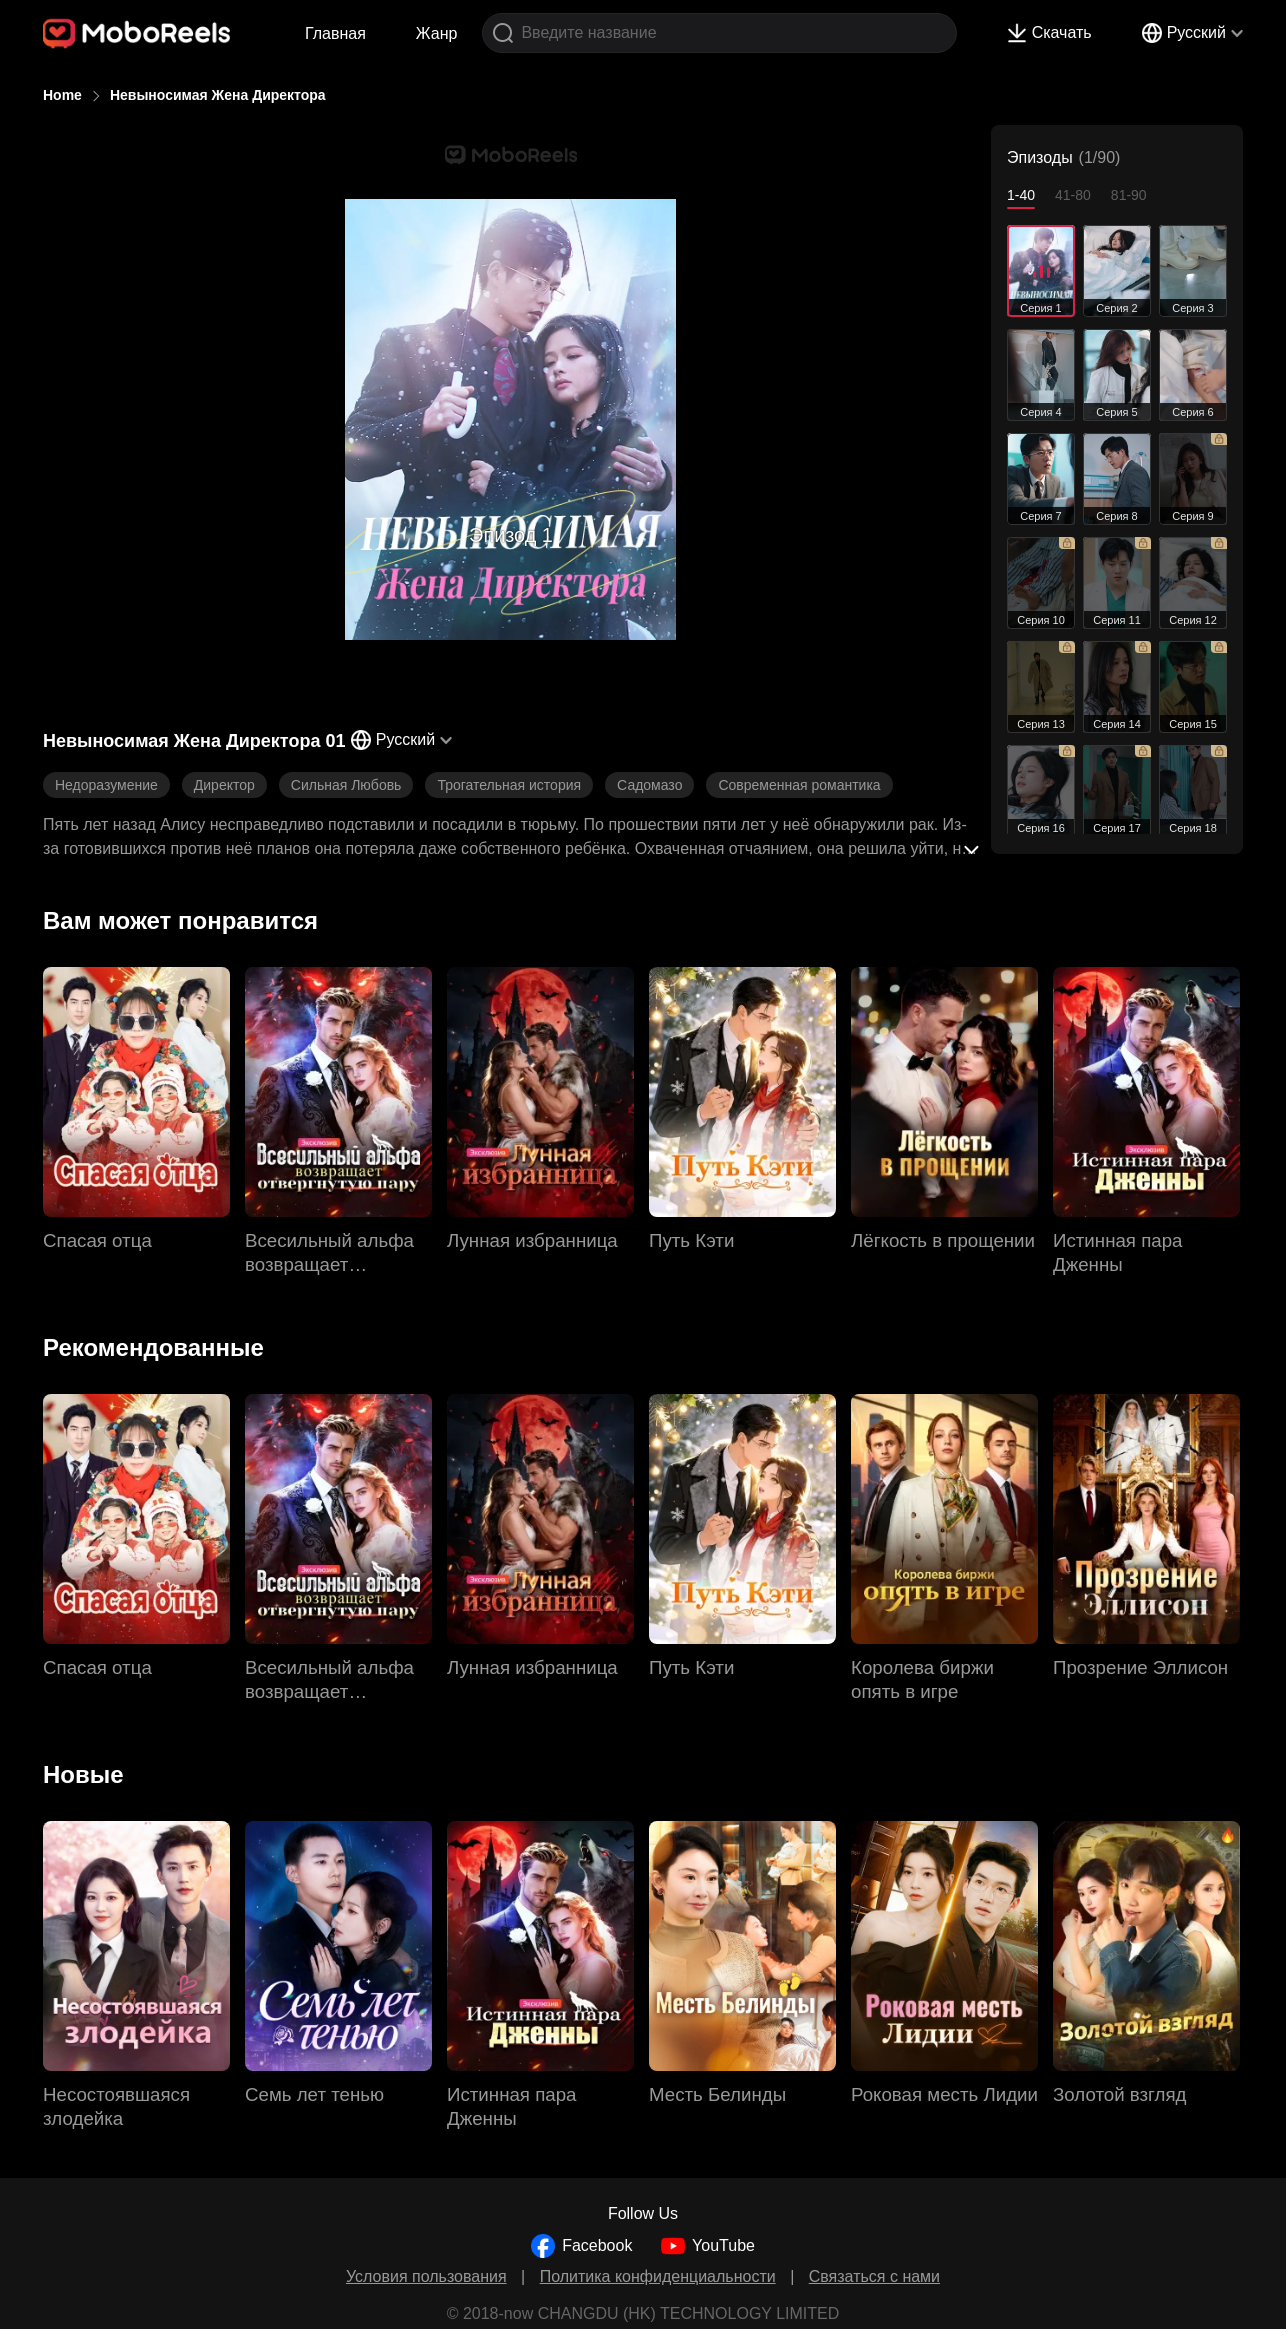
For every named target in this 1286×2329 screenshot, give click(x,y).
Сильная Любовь (346, 785)
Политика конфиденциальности (658, 2276)
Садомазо (649, 785)
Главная (335, 33)
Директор (224, 785)
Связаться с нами (874, 2276)
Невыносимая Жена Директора (218, 95)
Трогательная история (509, 785)
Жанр (437, 33)
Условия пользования (426, 2276)
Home (62, 95)
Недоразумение (106, 785)
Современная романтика (799, 785)
